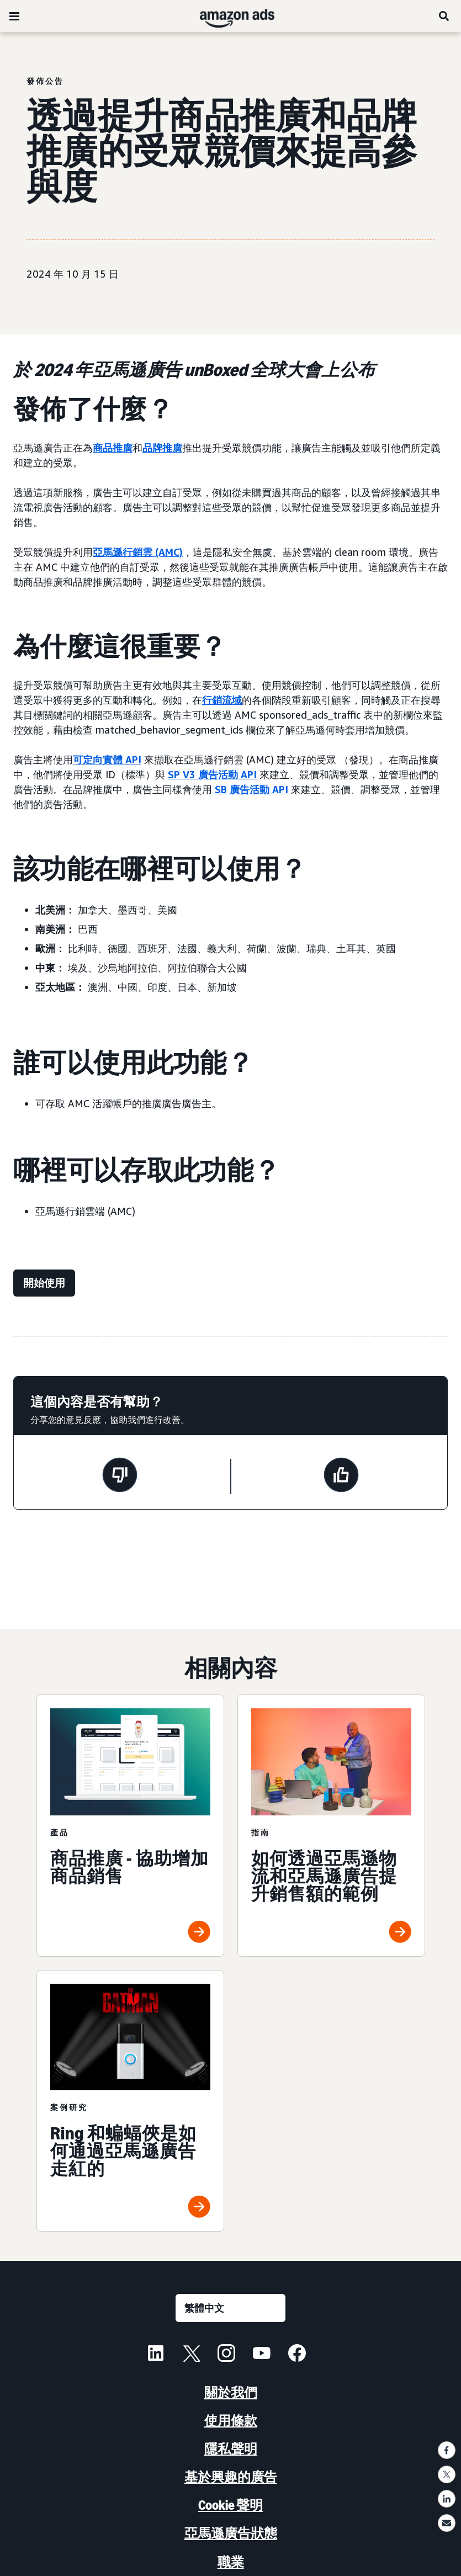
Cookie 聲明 (230, 2505)
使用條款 (230, 2421)
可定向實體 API (107, 759)
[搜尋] (444, 16)
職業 (231, 2562)
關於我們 (230, 2392)
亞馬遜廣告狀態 (230, 2533)
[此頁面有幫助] (341, 1476)
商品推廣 (113, 448)
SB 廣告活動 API (251, 789)
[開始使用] (44, 1283)
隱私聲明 (230, 2449)
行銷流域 (222, 700)
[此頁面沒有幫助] (119, 1476)
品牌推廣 (162, 448)
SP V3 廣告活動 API (212, 774)
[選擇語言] (230, 2308)
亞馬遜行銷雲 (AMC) (138, 552)
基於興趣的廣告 (230, 2477)
